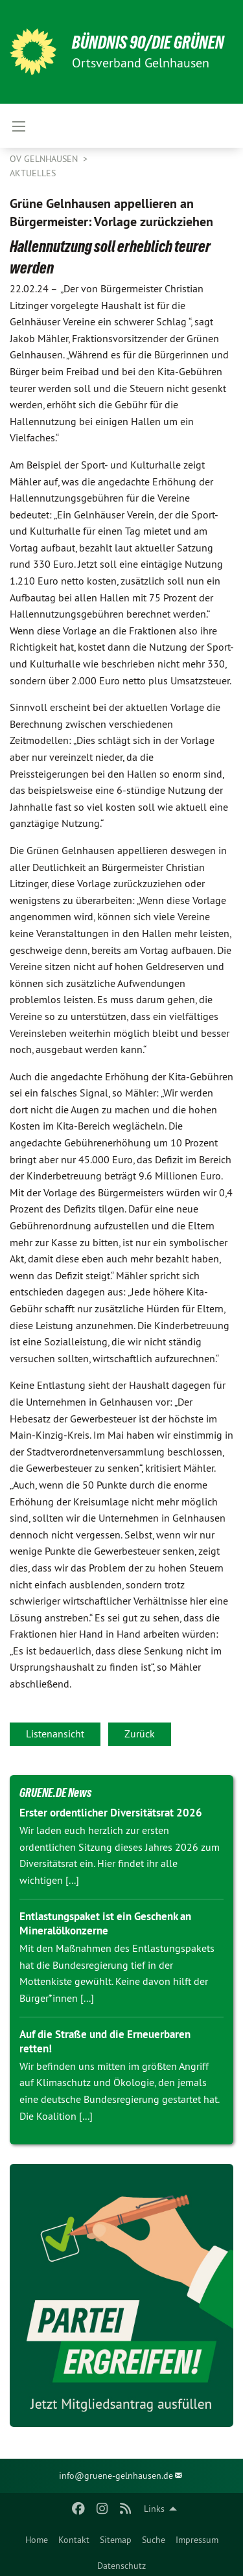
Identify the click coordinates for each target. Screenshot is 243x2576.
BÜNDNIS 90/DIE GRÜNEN (148, 42)
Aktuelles (33, 173)
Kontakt (73, 2540)
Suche (153, 2540)
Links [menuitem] (154, 2508)
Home (36, 2540)
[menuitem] (36, 2537)
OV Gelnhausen (45, 159)
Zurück (139, 1733)
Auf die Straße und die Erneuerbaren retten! (105, 2041)
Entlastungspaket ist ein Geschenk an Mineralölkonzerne (105, 1923)
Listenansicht (55, 1733)
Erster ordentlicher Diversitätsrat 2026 (110, 1812)
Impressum (197, 2540)
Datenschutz (121, 2565)
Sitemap (116, 2540)
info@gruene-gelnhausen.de (116, 2475)
